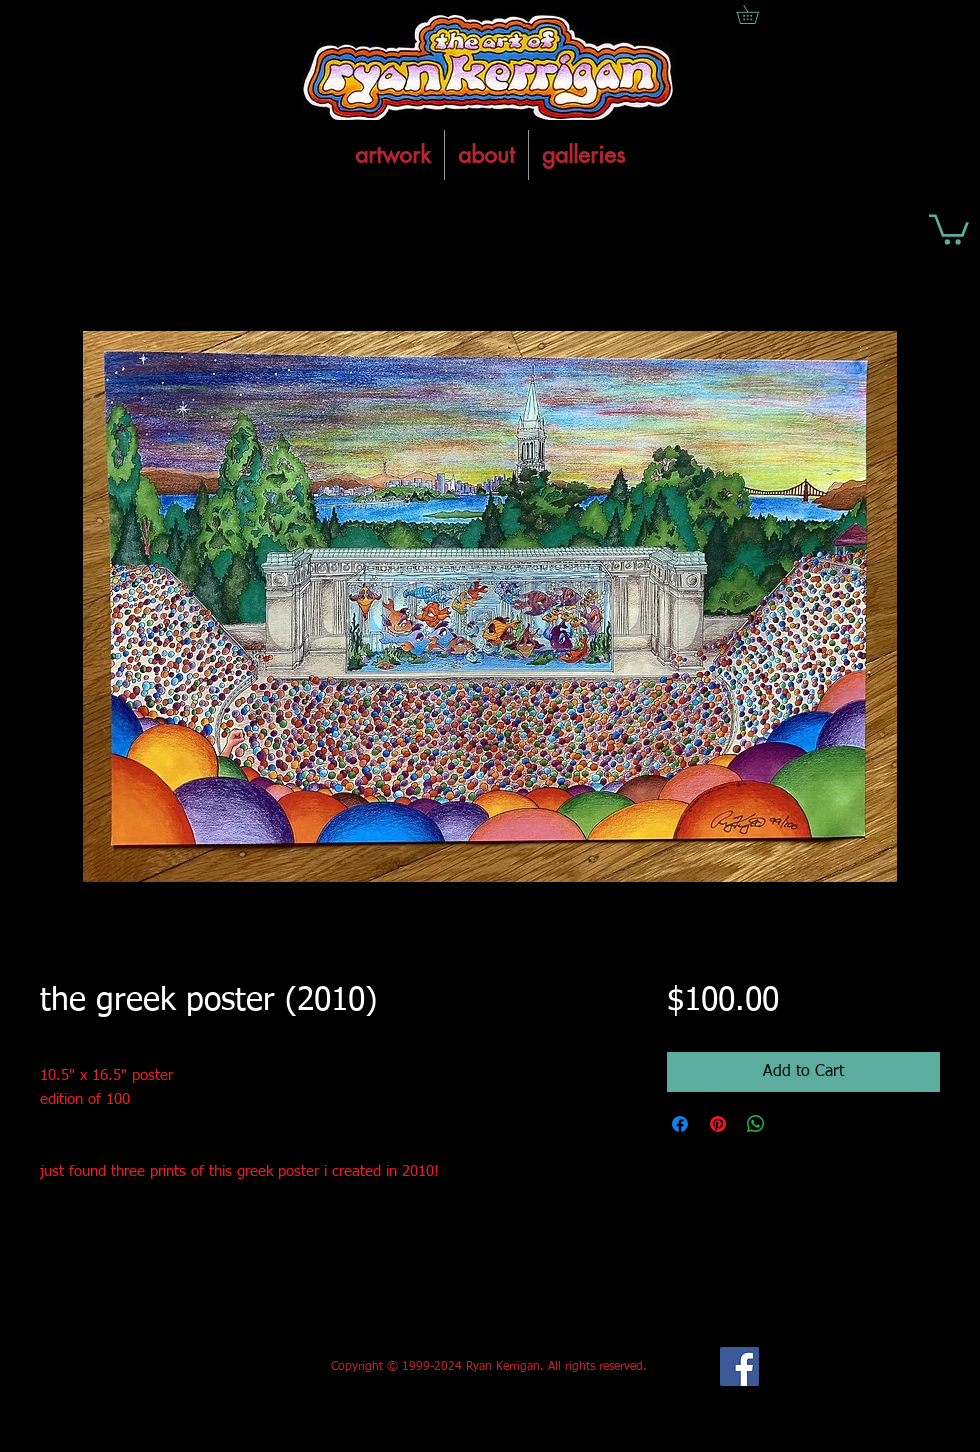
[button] (949, 228)
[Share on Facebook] (680, 1124)
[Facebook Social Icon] (739, 1366)
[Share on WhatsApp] (756, 1124)
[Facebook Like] (188, 1367)
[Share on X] (794, 1124)
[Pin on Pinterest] (718, 1124)
